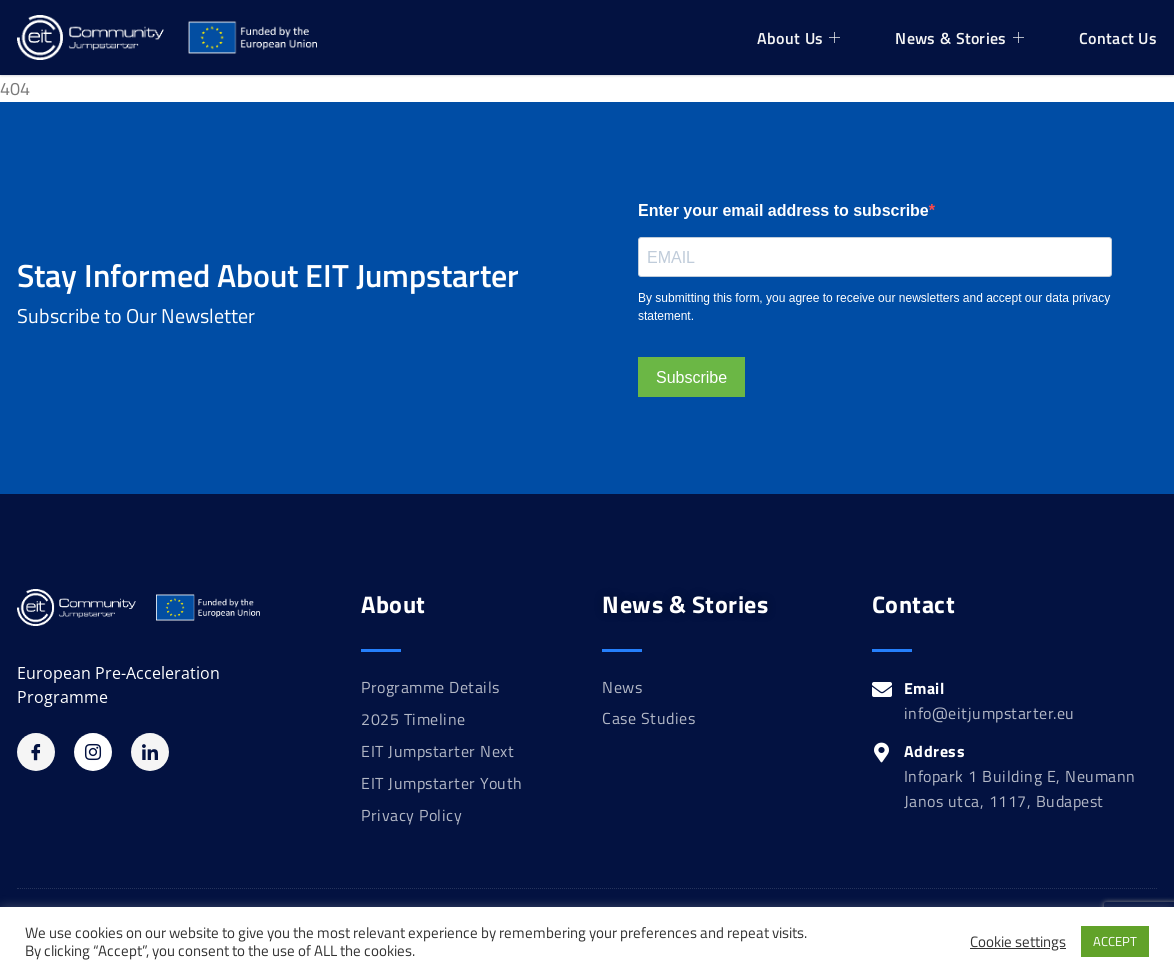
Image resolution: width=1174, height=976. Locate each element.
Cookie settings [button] (1018, 942)
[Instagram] (93, 752)
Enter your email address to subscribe (783, 210)
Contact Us (1118, 38)
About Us (801, 38)
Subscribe (691, 377)
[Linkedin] (150, 752)
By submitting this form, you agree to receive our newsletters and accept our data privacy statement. (874, 307)
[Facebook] (36, 752)
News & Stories (962, 38)
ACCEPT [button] (1115, 941)
